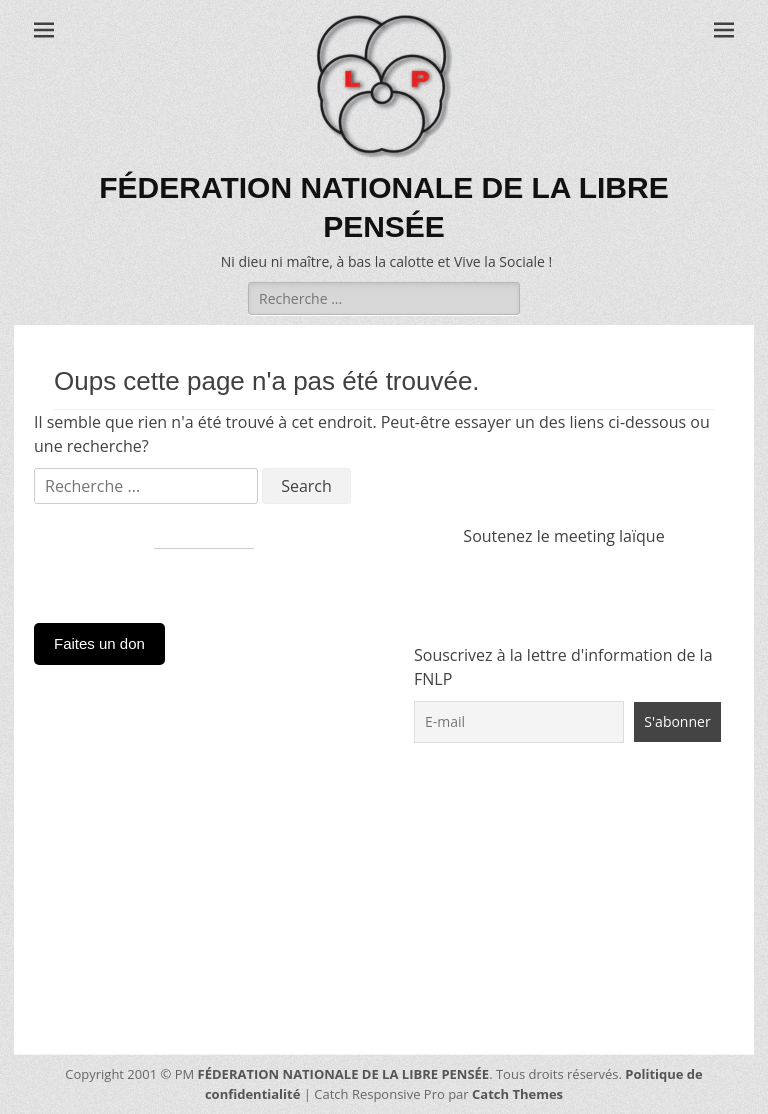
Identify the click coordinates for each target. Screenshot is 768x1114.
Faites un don (99, 643)
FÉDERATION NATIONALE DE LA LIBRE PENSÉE (344, 1074)
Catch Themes (517, 1094)
